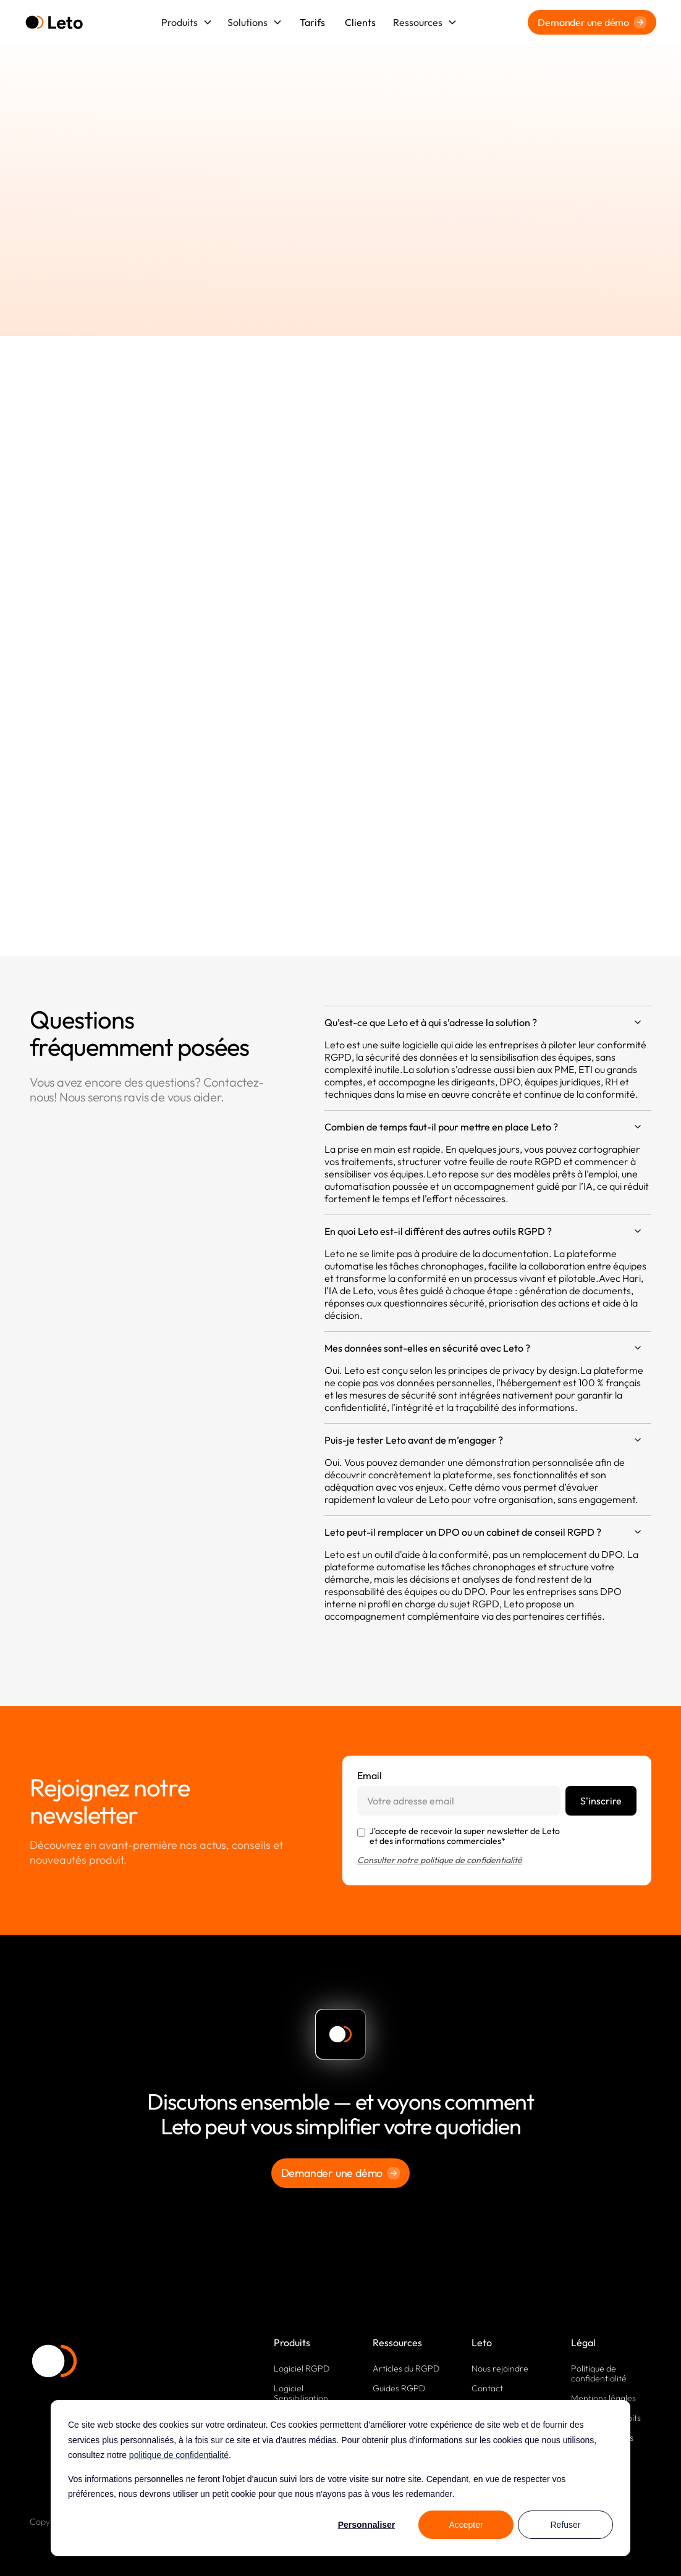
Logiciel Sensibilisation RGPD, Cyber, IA (305, 2398)
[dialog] (340, 2478)
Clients (360, 22)
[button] (187, 22)
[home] (54, 22)
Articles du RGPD (406, 2368)
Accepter (466, 2525)
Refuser (565, 2525)
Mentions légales (603, 2398)
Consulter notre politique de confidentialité (439, 1860)
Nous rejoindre (500, 2368)
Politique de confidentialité (599, 2373)
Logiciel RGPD (301, 2368)
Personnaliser (366, 2525)
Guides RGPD (399, 2388)
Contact (487, 2388)
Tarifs (312, 22)
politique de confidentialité (179, 2455)
